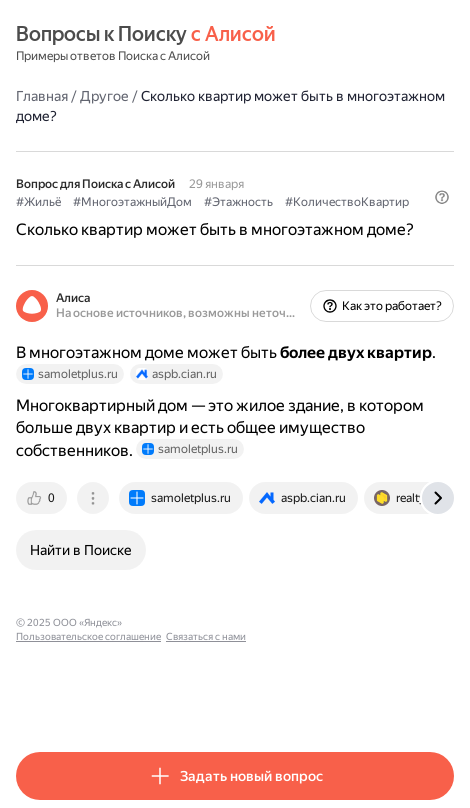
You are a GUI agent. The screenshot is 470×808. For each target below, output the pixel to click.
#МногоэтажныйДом (132, 202)
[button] (442, 197)
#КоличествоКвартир (347, 202)
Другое (104, 96)
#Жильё (38, 202)
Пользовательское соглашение (203, 622)
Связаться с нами (321, 622)
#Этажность (238, 202)
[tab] (43, 498)
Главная (42, 96)
